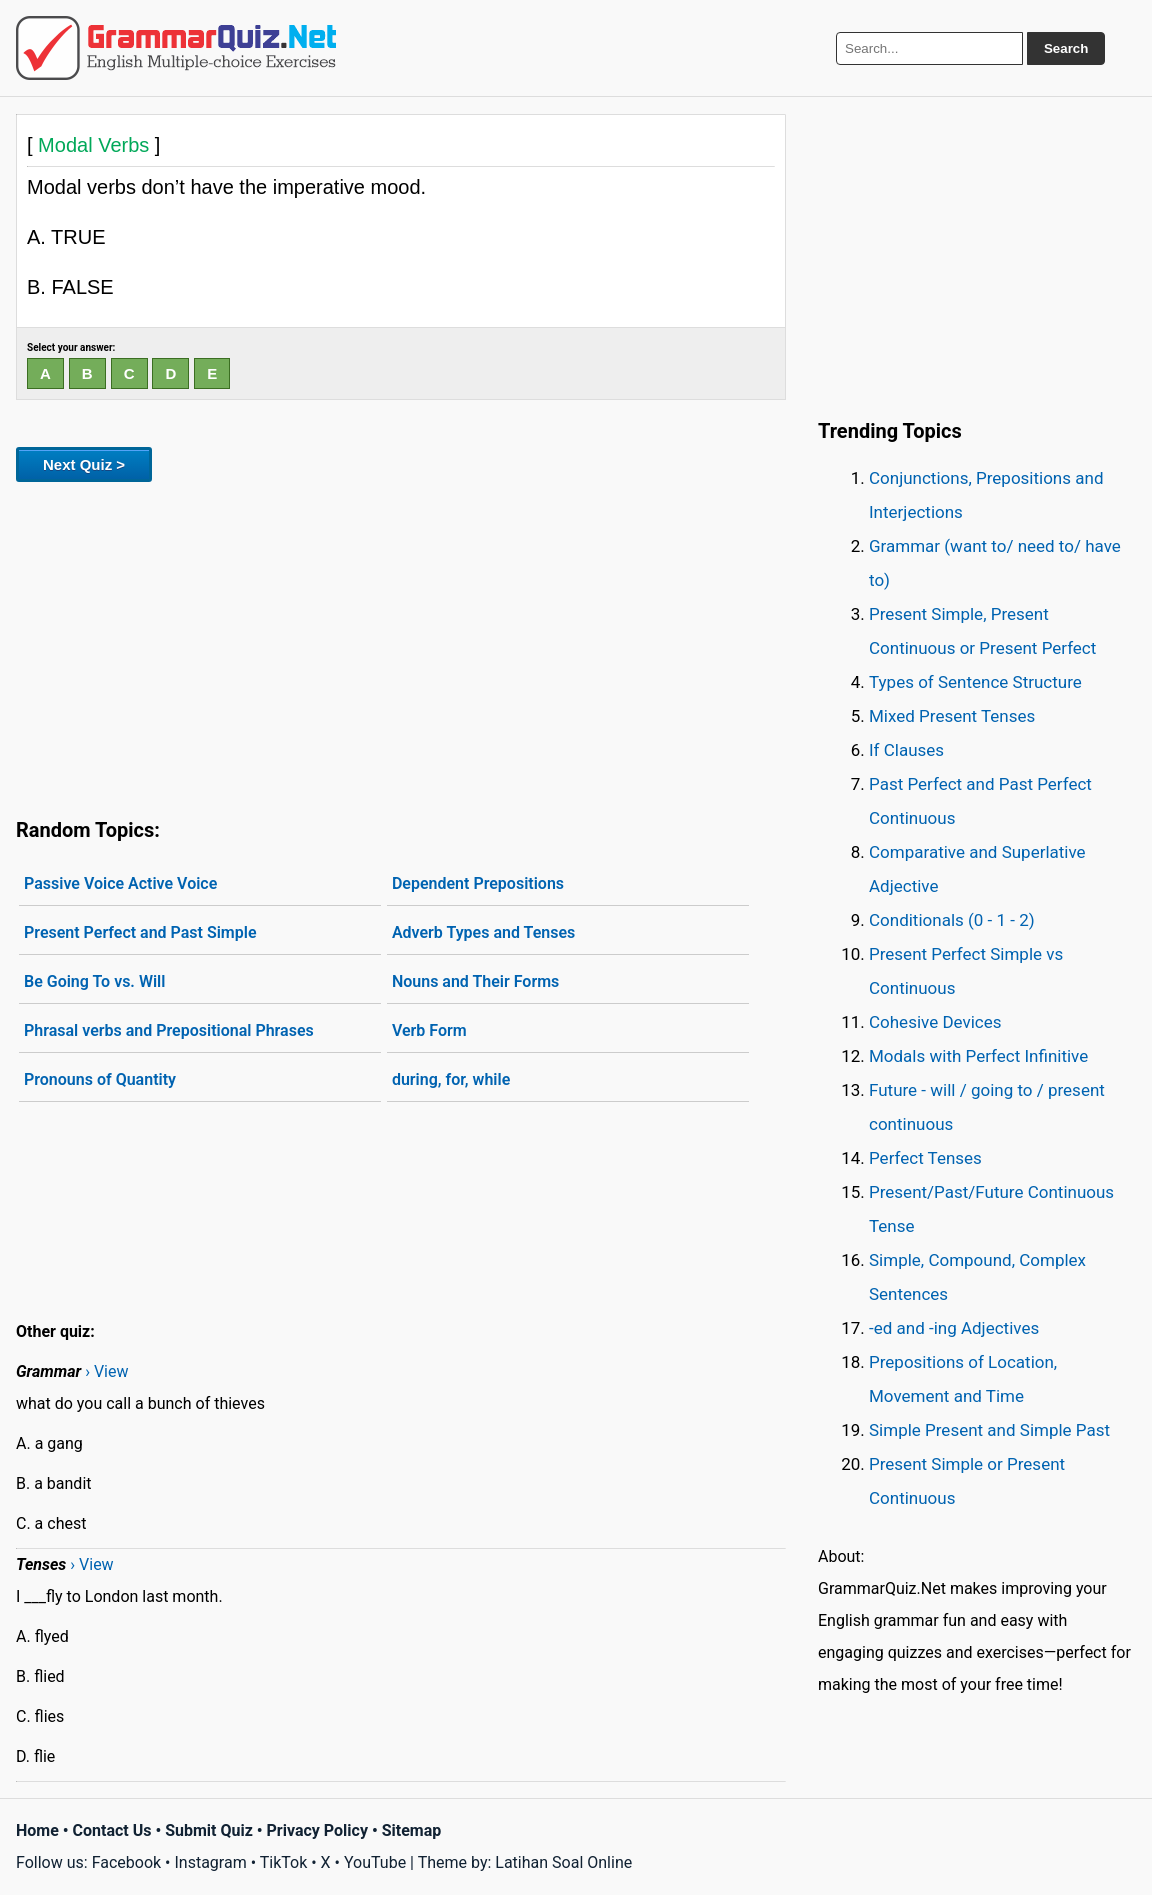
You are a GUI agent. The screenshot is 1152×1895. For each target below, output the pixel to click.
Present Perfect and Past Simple (140, 932)
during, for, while (451, 1079)
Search (1066, 48)
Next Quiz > (84, 464)
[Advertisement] (401, 646)
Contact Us (112, 1830)
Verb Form (429, 1030)
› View (106, 1371)
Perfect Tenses (925, 1158)
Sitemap (412, 1830)
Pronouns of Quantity (100, 1079)
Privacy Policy (317, 1830)
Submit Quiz (209, 1830)
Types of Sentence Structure (975, 682)
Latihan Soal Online (563, 1862)
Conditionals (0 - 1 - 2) (952, 920)
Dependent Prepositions (478, 883)
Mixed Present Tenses (952, 716)
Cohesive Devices (935, 1022)
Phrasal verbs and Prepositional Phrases (169, 1030)
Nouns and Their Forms (475, 981)
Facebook (126, 1862)
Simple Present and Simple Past (989, 1430)
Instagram (210, 1862)
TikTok (284, 1862)
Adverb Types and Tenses (483, 932)
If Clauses (906, 750)
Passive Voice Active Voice (120, 883)
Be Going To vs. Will (94, 981)
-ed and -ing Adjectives (954, 1328)
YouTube (375, 1862)
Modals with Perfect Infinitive (978, 1056)
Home (37, 1830)
